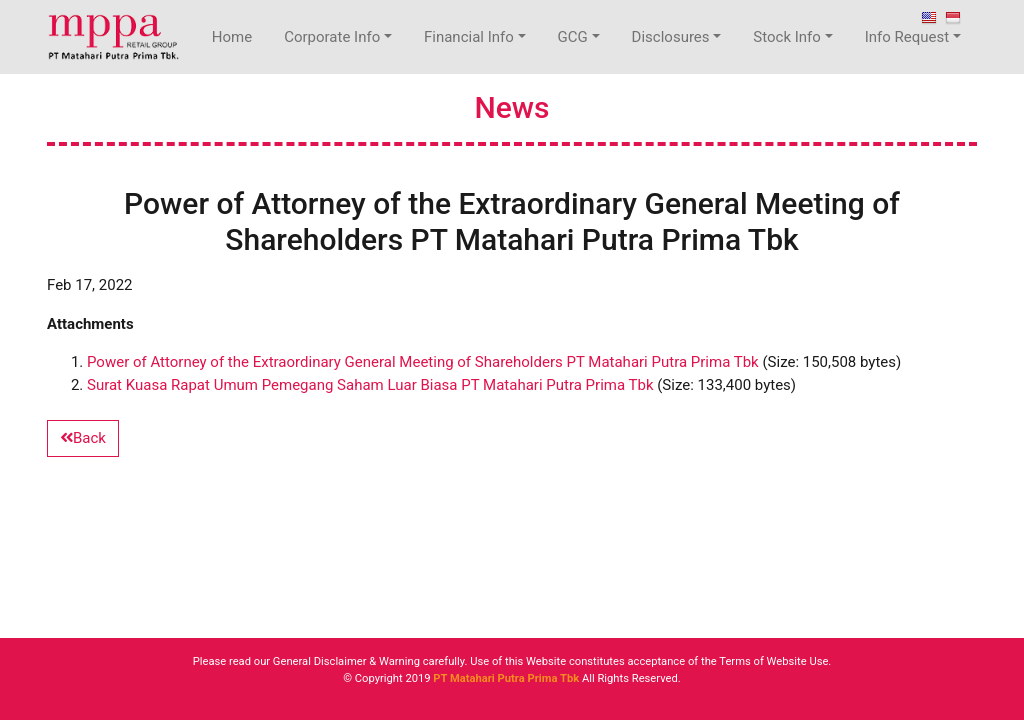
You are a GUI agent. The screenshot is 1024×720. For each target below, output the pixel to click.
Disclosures (671, 37)
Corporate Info (332, 37)
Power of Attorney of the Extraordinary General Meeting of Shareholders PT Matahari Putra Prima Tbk (423, 362)
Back (83, 438)
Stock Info (787, 37)
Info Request (907, 37)
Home (232, 37)
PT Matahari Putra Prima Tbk (506, 678)
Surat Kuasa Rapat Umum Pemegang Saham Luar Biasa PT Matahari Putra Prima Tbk (370, 385)
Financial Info (469, 37)
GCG (573, 37)
